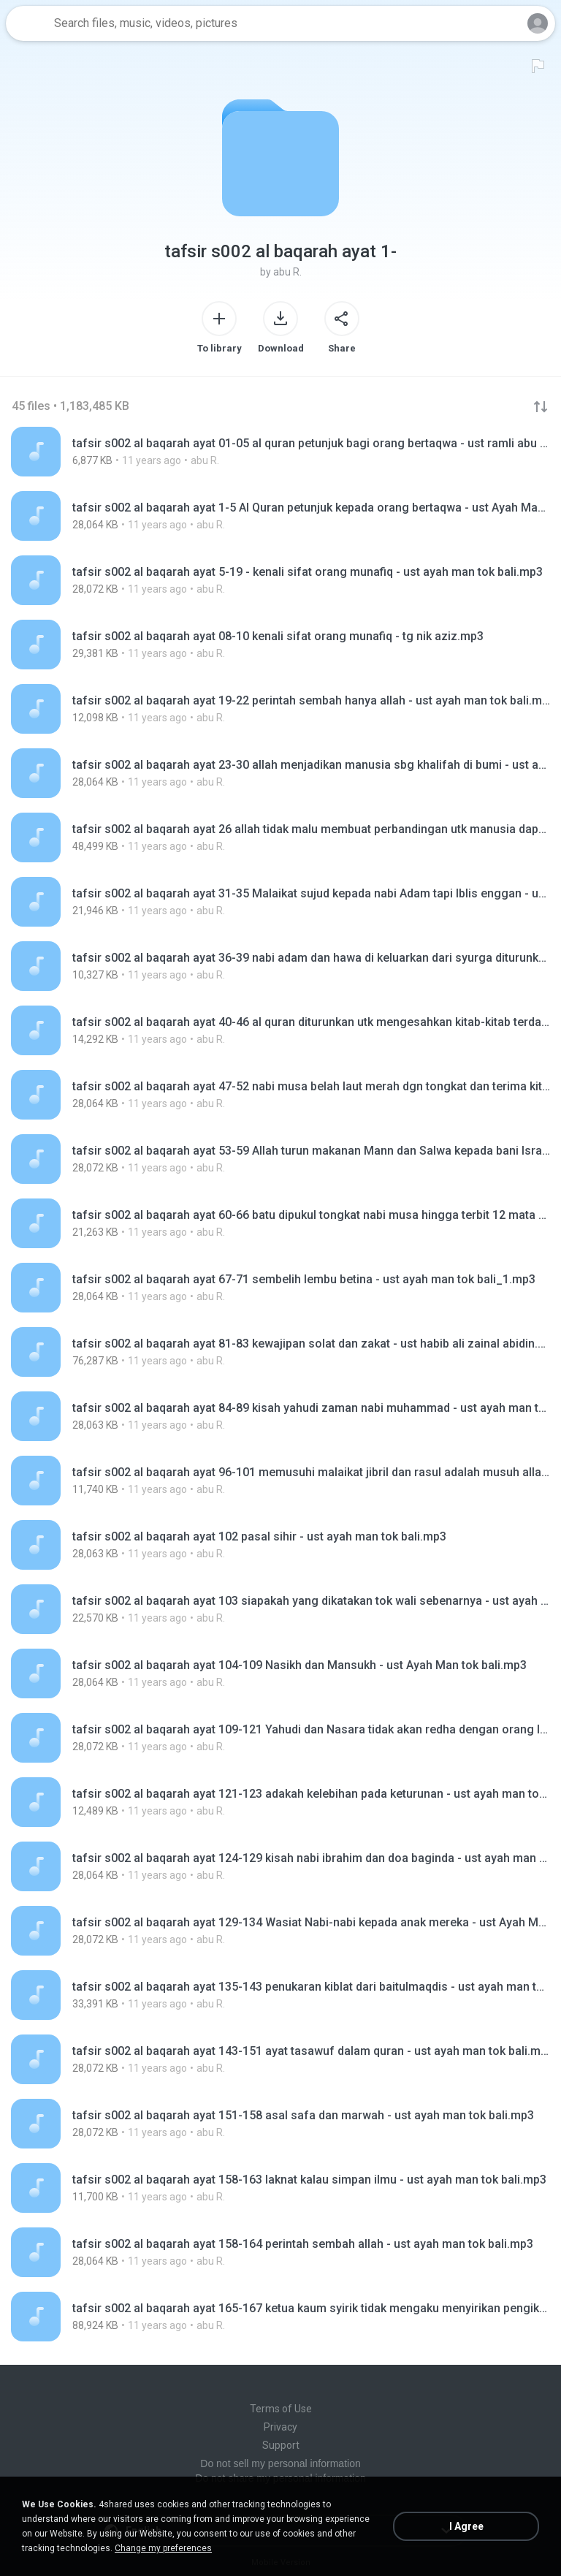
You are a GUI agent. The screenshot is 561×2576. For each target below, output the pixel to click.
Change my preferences (163, 2548)
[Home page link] (28, 23)
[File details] (280, 451)
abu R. (287, 272)
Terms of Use (281, 2408)
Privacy (280, 2427)
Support (280, 2445)
